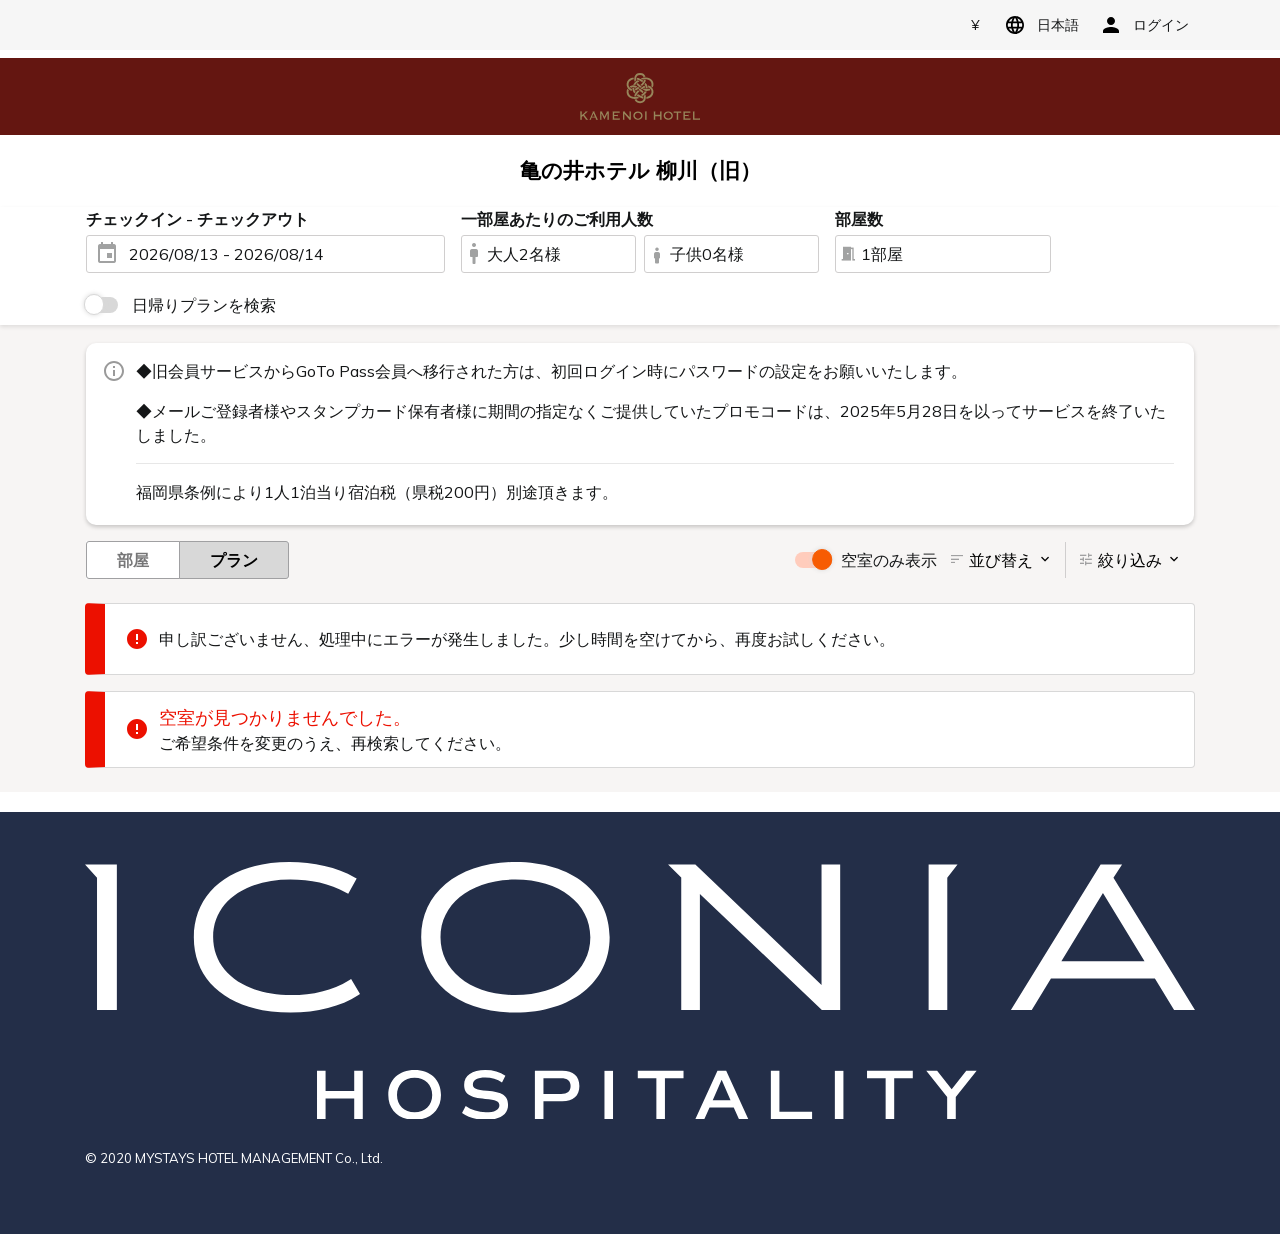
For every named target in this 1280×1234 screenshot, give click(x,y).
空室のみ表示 (889, 560)
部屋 (133, 559)
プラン (234, 559)
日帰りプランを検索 (204, 305)
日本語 (1038, 25)
